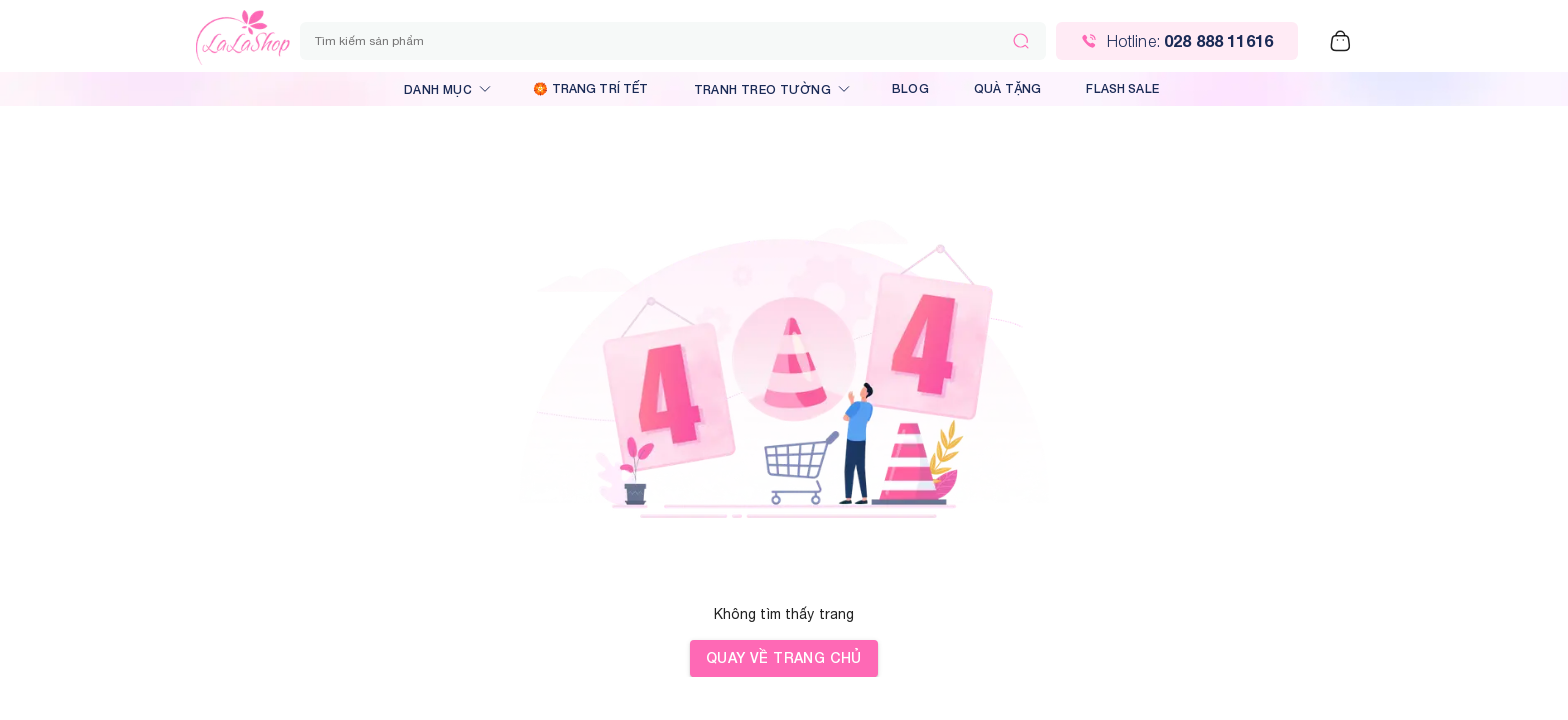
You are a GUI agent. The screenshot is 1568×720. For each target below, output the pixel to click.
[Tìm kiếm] (1021, 41)
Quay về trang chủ (784, 658)
